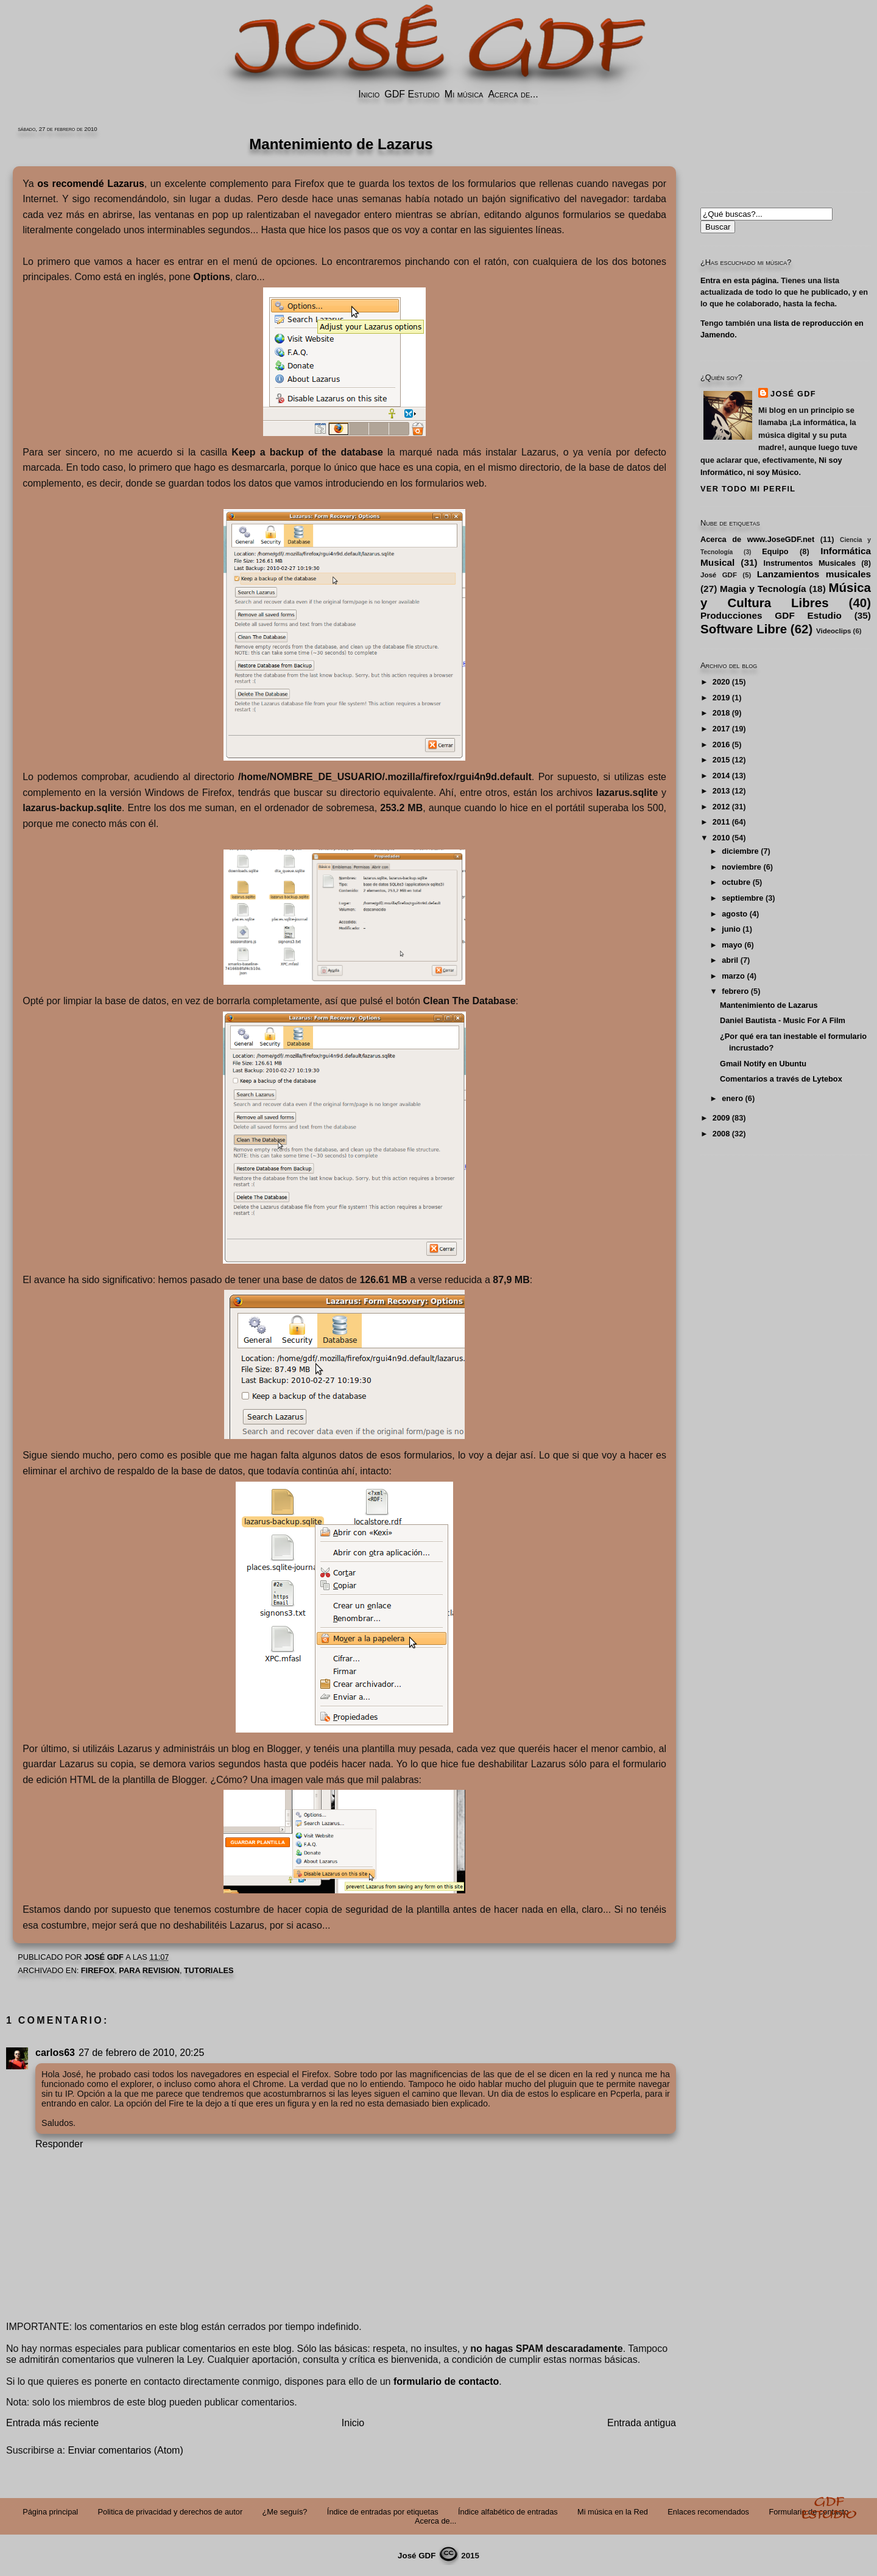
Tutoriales (209, 1970)
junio (731, 929)
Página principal (50, 2511)
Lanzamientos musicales (814, 574)
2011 (721, 821)
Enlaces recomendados (708, 2511)
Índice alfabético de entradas (508, 2511)
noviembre (741, 866)
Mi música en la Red (612, 2511)
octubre (736, 882)
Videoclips (833, 631)
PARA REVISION (149, 1970)
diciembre (740, 851)
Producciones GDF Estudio (771, 615)
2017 (721, 728)
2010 (721, 837)
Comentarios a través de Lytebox (781, 1078)
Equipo (775, 551)
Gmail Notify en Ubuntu (763, 1063)
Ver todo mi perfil (747, 488)
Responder (59, 2144)
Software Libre (743, 629)
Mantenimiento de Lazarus (769, 1005)
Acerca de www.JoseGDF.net (757, 539)
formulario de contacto (446, 2381)
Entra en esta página (738, 280)
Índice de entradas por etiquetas (382, 2511)
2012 (721, 806)
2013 (721, 790)
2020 (721, 681)
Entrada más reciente (52, 2423)
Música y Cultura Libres (785, 595)
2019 (721, 697)
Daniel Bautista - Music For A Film (782, 1020)
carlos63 (55, 2052)
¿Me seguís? (285, 2511)
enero (732, 1098)
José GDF (793, 393)
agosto (734, 913)
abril (730, 960)
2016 (721, 744)
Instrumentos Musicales (810, 563)
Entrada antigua (641, 2423)
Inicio (368, 94)
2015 (721, 759)
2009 (721, 1117)
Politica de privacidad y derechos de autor (170, 2511)
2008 (721, 1133)
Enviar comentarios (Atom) (125, 2450)
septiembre (742, 898)
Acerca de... (513, 94)
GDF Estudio (411, 94)
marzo (733, 975)
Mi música (464, 94)
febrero (735, 991)
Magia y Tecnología (763, 588)
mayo (732, 944)
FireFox (97, 1970)
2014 (721, 775)
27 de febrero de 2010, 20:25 (141, 2052)
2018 (721, 712)
